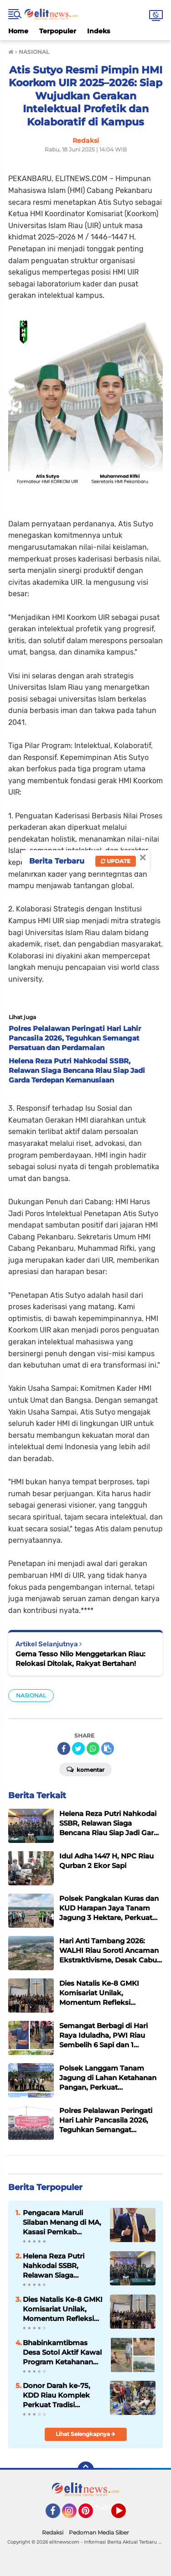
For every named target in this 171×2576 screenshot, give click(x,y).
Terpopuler (57, 31)
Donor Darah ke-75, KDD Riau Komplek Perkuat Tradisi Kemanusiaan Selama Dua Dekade (60, 2395)
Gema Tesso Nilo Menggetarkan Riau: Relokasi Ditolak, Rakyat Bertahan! (80, 1659)
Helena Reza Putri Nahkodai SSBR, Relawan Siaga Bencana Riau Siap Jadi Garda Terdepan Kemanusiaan (58, 2266)
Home (18, 31)
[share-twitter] (78, 1748)
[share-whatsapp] (93, 1748)
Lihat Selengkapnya (85, 2433)
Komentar (85, 1769)
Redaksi (52, 2532)
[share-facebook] (63, 1748)
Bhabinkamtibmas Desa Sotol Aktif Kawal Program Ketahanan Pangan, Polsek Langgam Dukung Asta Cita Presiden (62, 2352)
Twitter (106, 2507)
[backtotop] (86, 2470)
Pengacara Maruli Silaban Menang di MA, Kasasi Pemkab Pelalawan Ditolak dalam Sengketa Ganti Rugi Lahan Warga (62, 2222)
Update (115, 861)
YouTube (125, 2514)
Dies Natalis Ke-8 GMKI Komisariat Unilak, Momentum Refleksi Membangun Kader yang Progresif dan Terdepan (63, 2309)
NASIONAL (31, 1695)
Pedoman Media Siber (99, 2532)
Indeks (98, 31)
